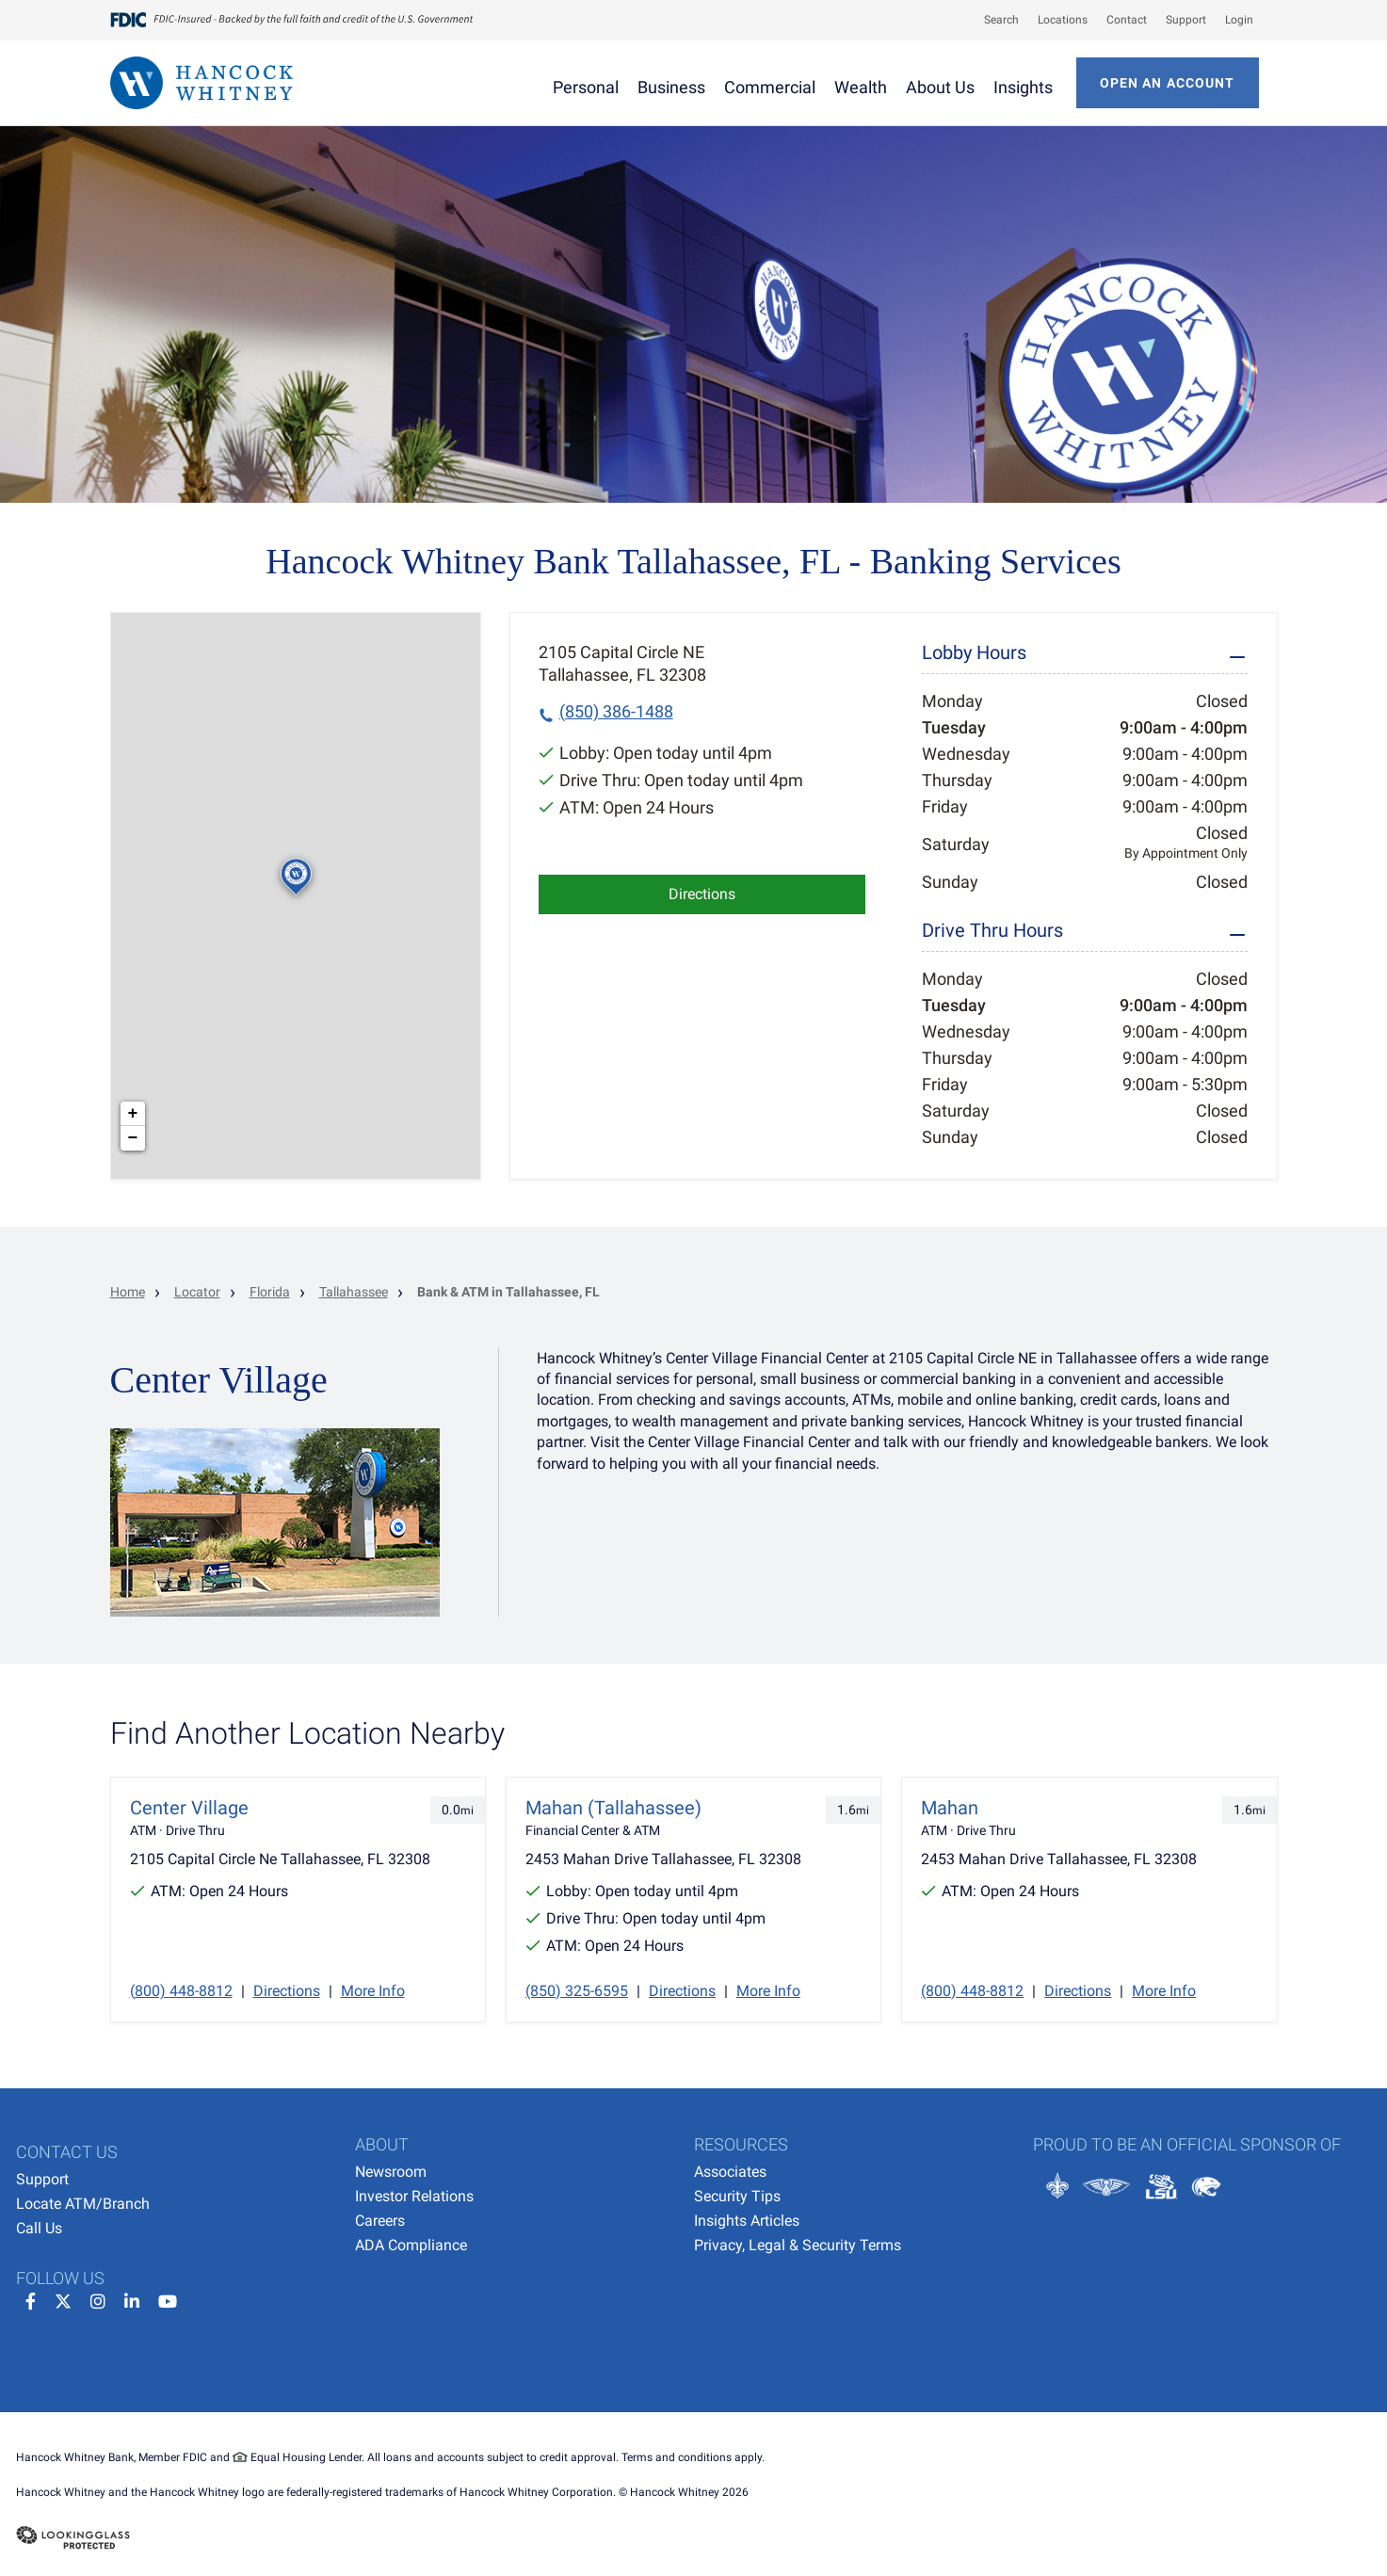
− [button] (133, 1138)
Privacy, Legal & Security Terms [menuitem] (797, 2245)
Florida (270, 1291)
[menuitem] (992, 20)
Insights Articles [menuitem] (746, 2221)
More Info (373, 1991)
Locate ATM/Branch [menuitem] (83, 2204)
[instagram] (98, 2298)
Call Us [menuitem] (39, 2228)
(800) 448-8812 (181, 1991)
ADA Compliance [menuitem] (411, 2245)
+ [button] (133, 1114)
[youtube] (167, 2298)
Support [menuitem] (42, 2179)
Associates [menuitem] (730, 2172)
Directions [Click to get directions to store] (702, 894)
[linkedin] (132, 2298)
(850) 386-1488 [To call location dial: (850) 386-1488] (616, 711)
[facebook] (30, 2298)
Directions (286, 1991)
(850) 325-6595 (576, 1991)
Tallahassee (353, 1291)
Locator (197, 1291)
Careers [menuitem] (380, 2221)
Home (127, 1291)
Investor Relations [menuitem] (414, 2196)
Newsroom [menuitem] (391, 2172)
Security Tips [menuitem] (737, 2196)
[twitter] (63, 2298)
